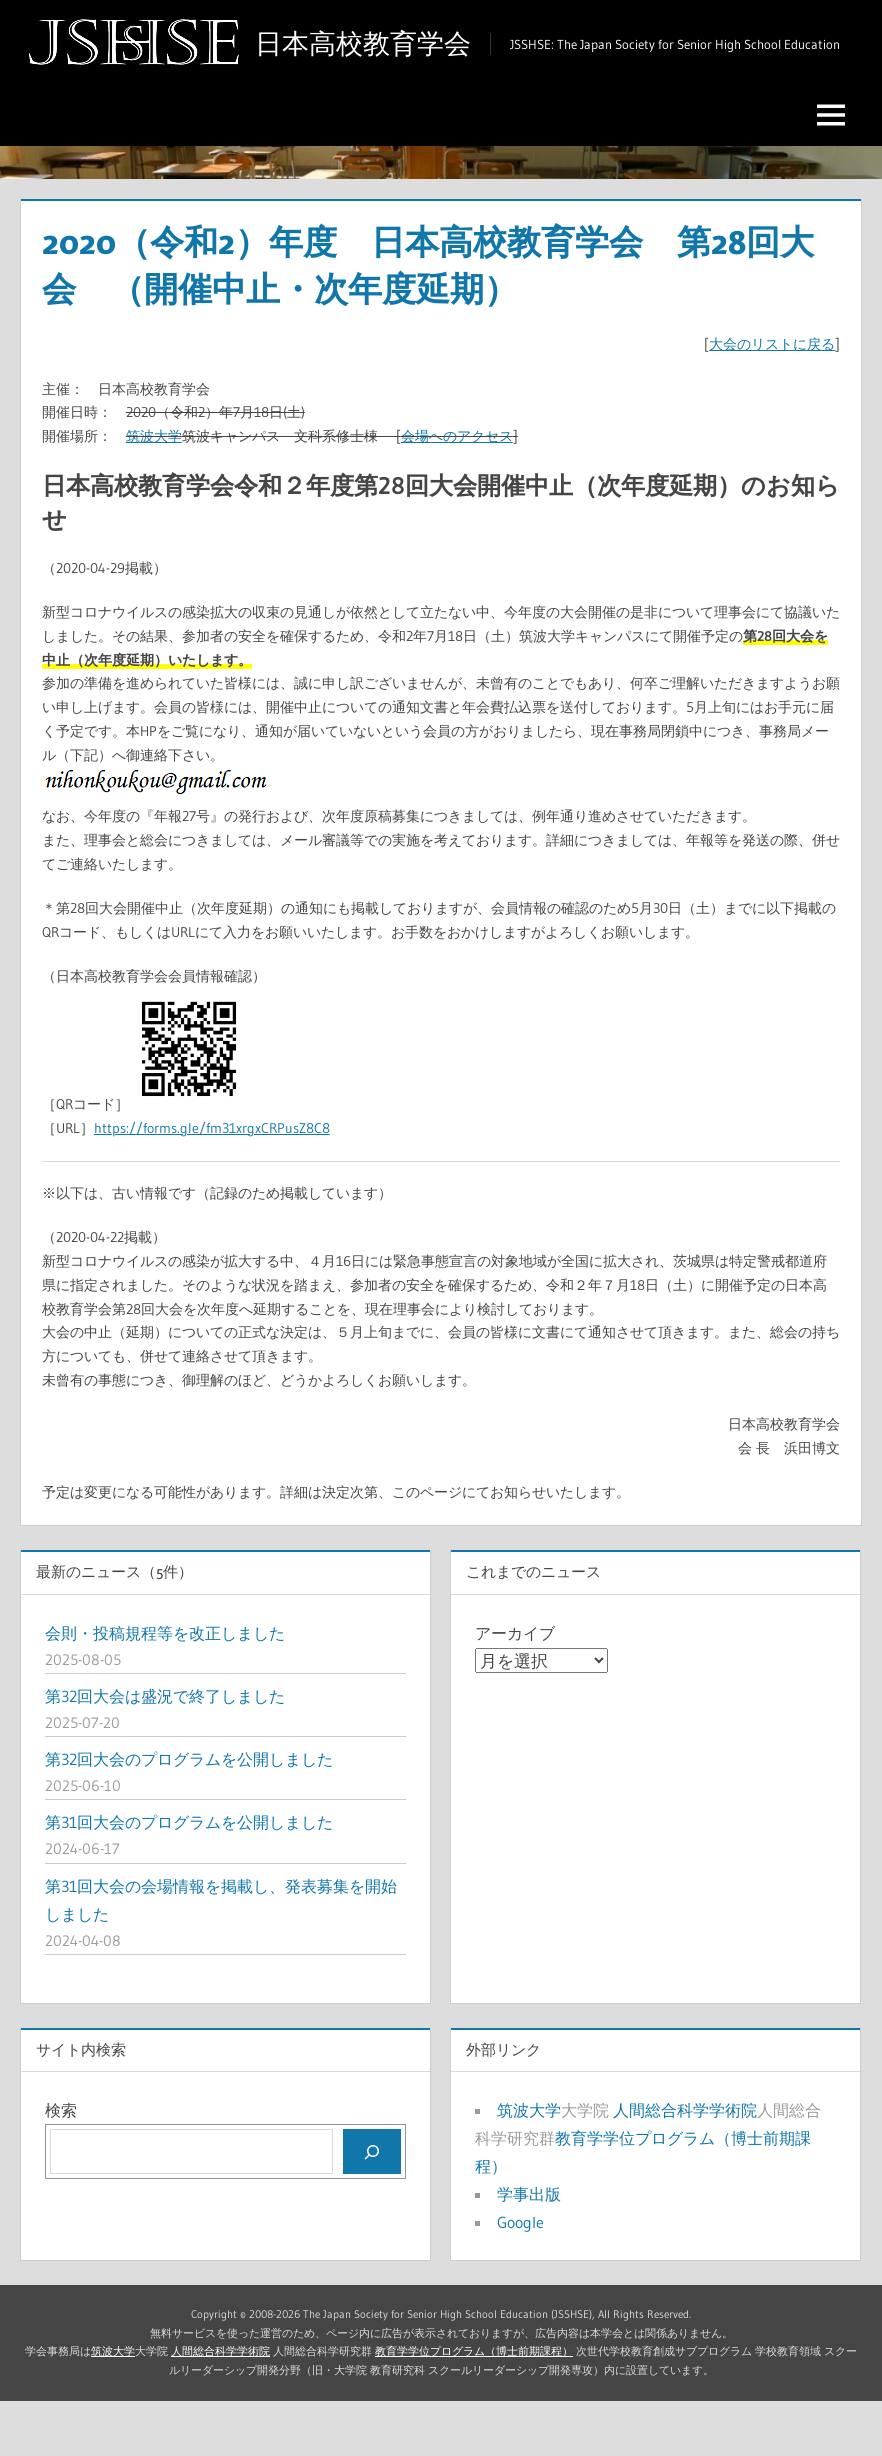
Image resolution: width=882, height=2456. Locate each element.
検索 (61, 2166)
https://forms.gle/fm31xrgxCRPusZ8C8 (212, 1183)
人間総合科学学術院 (685, 2166)
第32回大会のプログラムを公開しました (189, 1814)
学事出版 (529, 2250)
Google (520, 2278)
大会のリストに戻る (772, 400)
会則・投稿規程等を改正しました (165, 1688)
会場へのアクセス (457, 491)
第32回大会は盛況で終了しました (165, 1751)
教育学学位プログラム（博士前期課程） (474, 2406)
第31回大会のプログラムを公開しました (189, 1878)
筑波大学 (154, 491)
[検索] (372, 2207)
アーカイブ (515, 1688)
